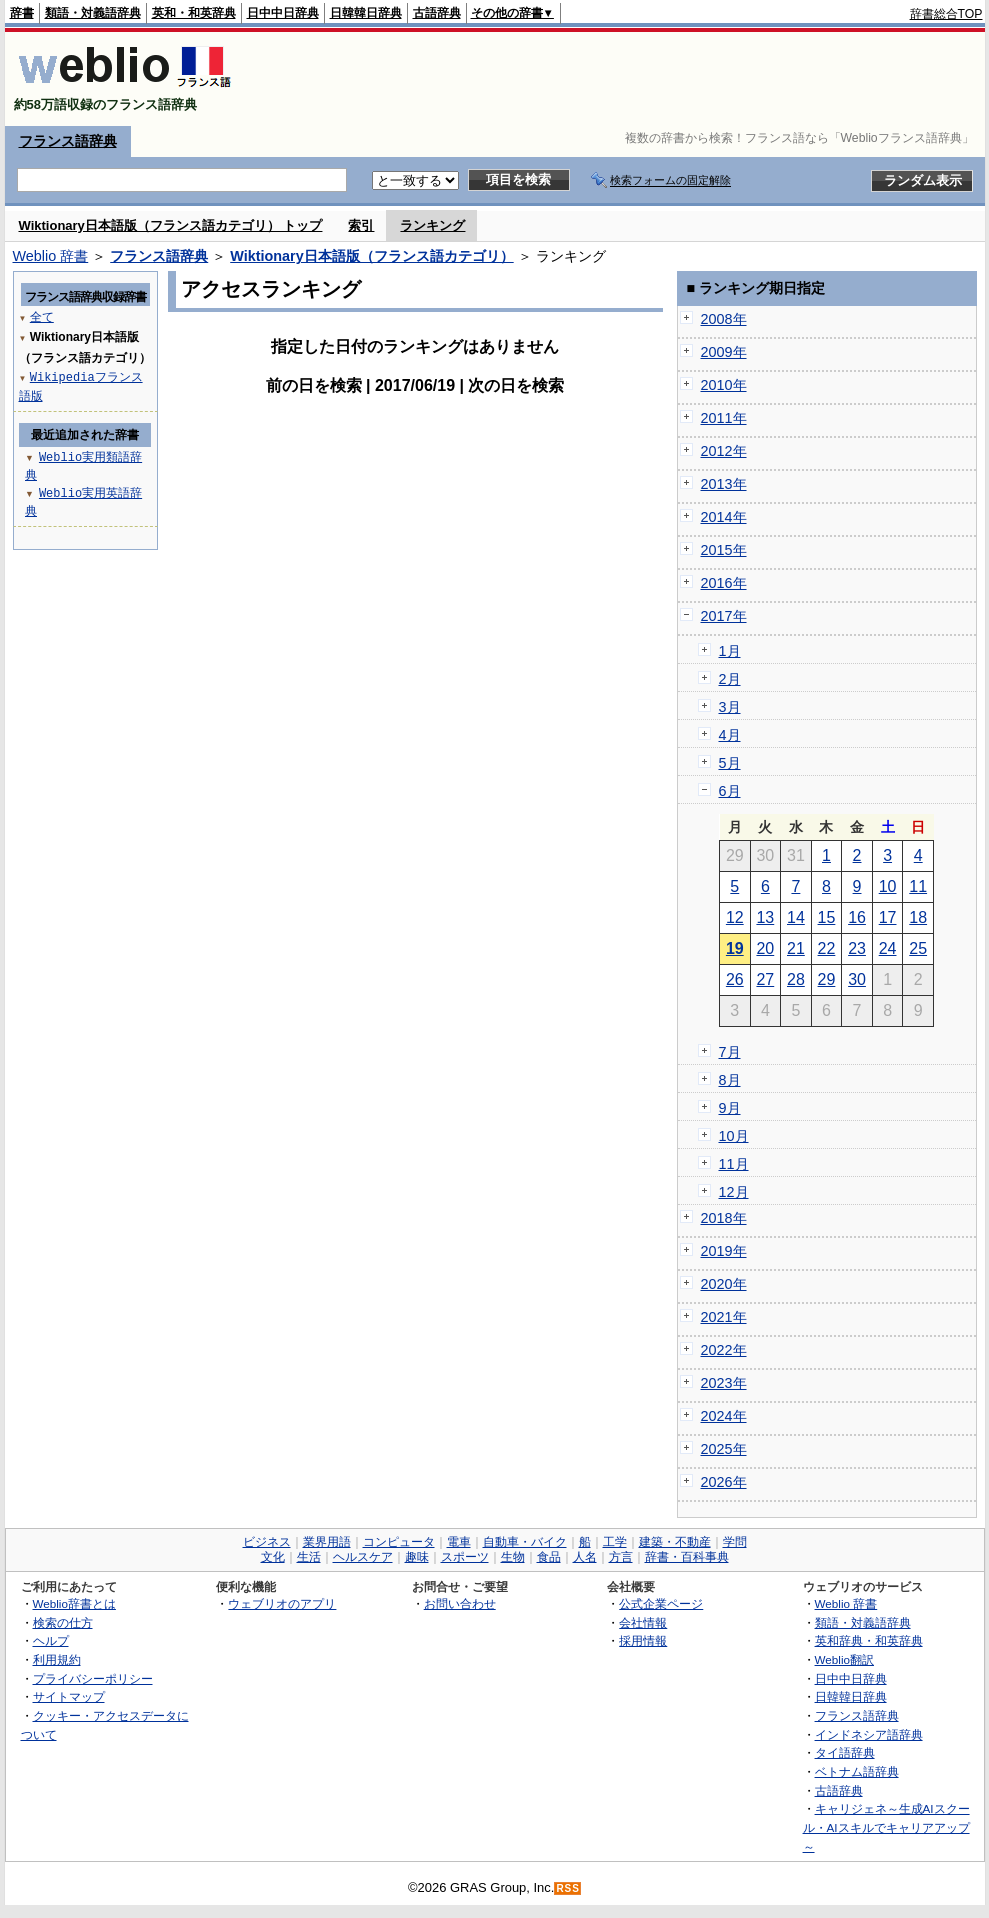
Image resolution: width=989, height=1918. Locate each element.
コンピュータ (399, 1542)
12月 (734, 1192)
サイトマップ (69, 1696)
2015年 (724, 550)
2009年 (724, 352)
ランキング (432, 225)
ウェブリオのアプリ (282, 1603)
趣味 (417, 1557)
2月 (730, 679)
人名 (585, 1557)
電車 (459, 1542)
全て (42, 316)
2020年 (724, 1284)
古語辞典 (437, 13)
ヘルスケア (363, 1557)
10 (888, 886)
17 (888, 917)
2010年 (724, 385)
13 (765, 917)
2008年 (724, 319)
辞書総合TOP (946, 14)
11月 (734, 1164)
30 (857, 979)
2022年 (724, 1350)
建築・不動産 (675, 1542)
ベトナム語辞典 (857, 1771)
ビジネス (267, 1542)
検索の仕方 (63, 1622)
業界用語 (327, 1542)
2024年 (724, 1416)
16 (857, 917)
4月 (730, 735)
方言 (621, 1557)
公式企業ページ (661, 1603)
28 (796, 979)
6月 (730, 791)
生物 (513, 1557)
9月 (730, 1108)
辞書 (22, 13)
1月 (730, 651)
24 (888, 948)
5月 (730, 763)
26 (735, 979)
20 (765, 948)
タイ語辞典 (845, 1752)
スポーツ (465, 1557)
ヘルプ (51, 1640)
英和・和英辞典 (194, 13)
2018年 (724, 1218)
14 (796, 917)
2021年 (724, 1317)
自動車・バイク (525, 1542)
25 (918, 948)
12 (735, 917)
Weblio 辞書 (51, 256)
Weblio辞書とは (74, 1603)
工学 (615, 1542)
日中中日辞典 (283, 13)
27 (765, 979)
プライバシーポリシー (93, 1678)
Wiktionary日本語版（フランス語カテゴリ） (371, 256)
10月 (734, 1136)
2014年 (724, 517)
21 (796, 948)
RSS (568, 1888)
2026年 (724, 1482)
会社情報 (643, 1622)
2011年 (724, 418)
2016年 (724, 583)
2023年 (724, 1383)
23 (857, 948)
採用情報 (643, 1640)
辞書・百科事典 (687, 1557)
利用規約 (57, 1659)
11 (918, 886)
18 (918, 917)
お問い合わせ (460, 1603)
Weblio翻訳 (844, 1659)
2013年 (724, 484)
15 (827, 917)
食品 (549, 1557)
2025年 (724, 1449)
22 (827, 948)
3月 (730, 707)
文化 (273, 1557)
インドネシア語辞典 (869, 1734)
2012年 (724, 451)
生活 (309, 1557)
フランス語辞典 (68, 141)
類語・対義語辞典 (93, 13)
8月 (730, 1080)
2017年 (724, 616)
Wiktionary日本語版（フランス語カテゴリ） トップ (171, 225)
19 (735, 948)
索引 (361, 225)
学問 (735, 1542)
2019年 (724, 1251)
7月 (730, 1052)
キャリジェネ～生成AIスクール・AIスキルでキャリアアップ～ (886, 1827)
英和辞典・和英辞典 (869, 1640)
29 (827, 979)
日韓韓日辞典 (366, 13)
